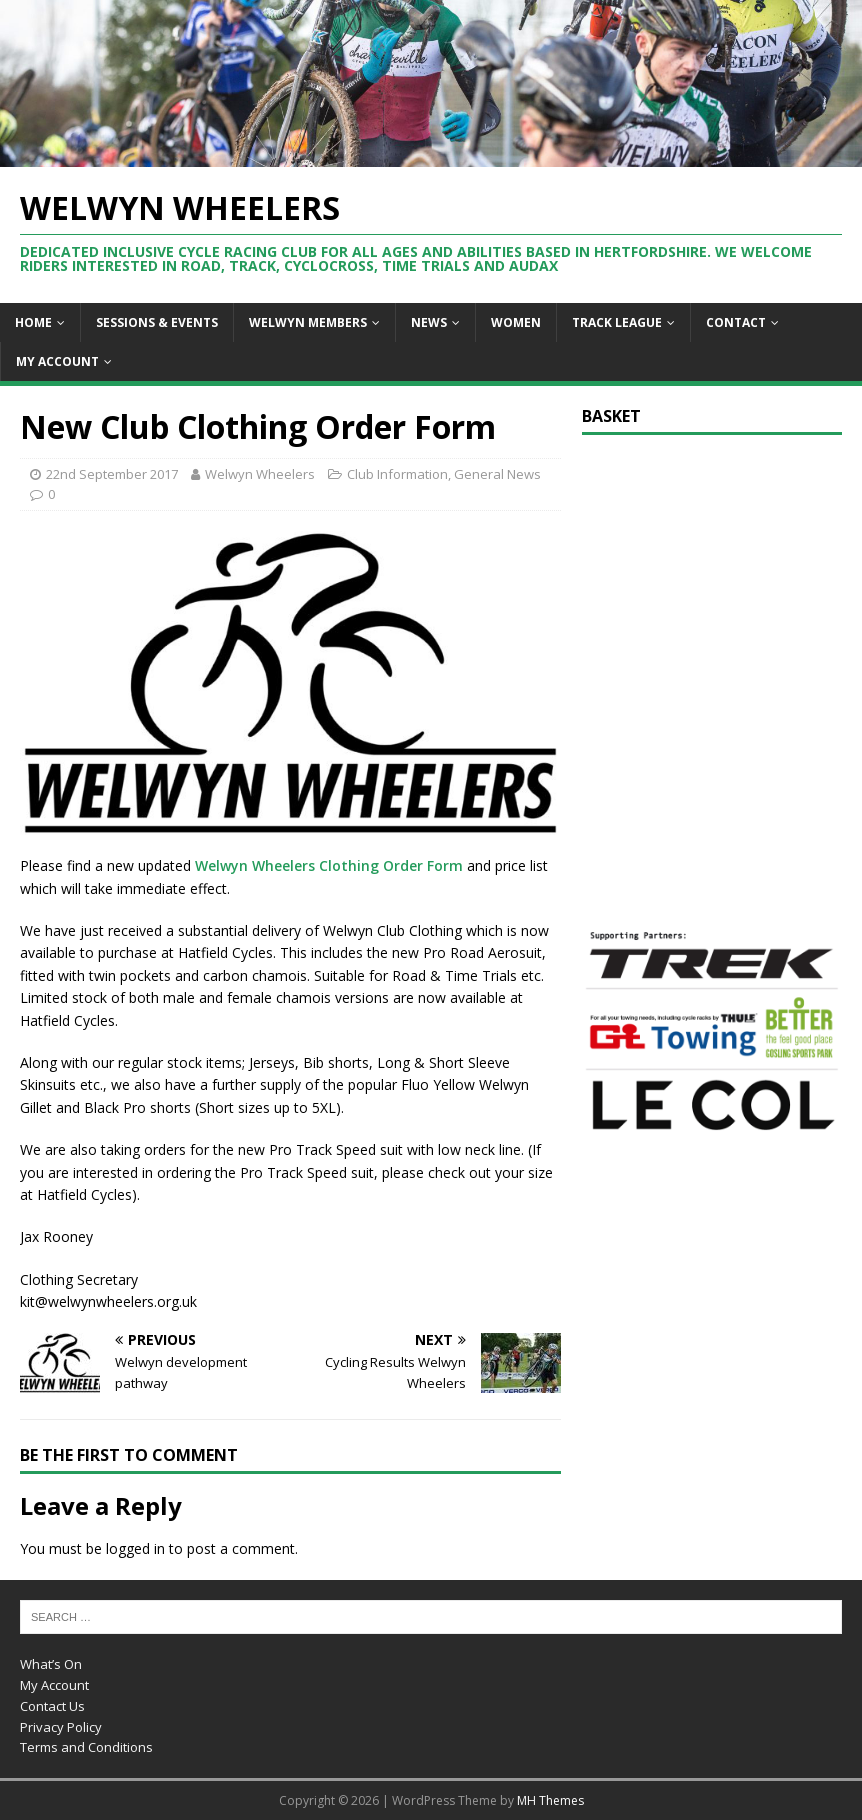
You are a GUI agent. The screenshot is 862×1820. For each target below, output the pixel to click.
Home (33, 322)
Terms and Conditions (86, 1747)
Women (516, 322)
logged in (135, 1548)
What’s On (51, 1664)
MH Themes (550, 1800)
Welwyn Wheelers (260, 474)
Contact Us (52, 1706)
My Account (57, 361)
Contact (736, 322)
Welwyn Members (308, 322)
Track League (617, 322)
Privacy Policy (61, 1727)
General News (497, 474)
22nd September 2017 (112, 474)
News (429, 322)
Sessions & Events (157, 322)
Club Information (397, 474)
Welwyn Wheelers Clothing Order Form (327, 865)
